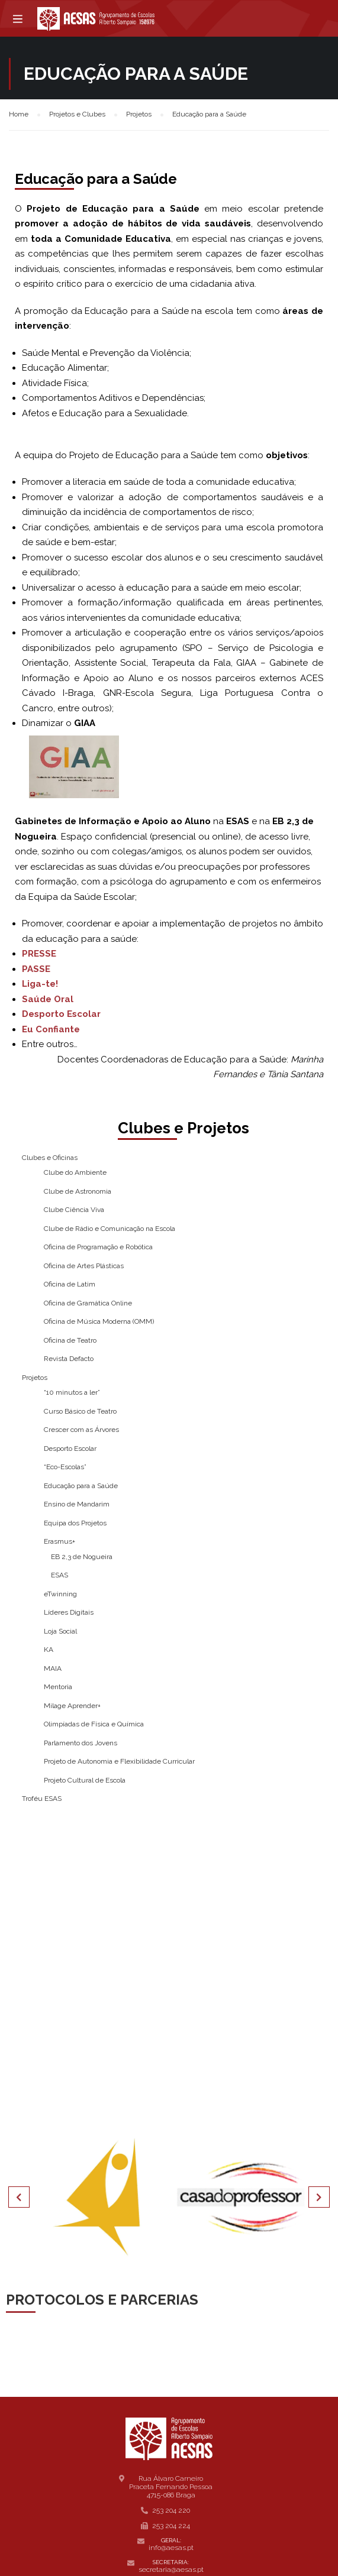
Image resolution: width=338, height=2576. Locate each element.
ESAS (59, 1575)
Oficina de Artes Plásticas (84, 1266)
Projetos (34, 1377)
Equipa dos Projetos (75, 1523)
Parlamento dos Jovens (80, 1743)
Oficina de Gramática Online (88, 1303)
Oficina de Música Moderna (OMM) (99, 1321)
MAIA (53, 1668)
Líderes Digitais (69, 1612)
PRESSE (39, 953)
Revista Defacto (69, 1359)
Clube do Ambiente (75, 1172)
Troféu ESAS (42, 1798)
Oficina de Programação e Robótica (98, 1247)
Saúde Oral (47, 999)
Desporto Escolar (61, 1014)
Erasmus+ (59, 1541)
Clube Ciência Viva (74, 1210)
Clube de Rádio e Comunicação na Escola (109, 1228)
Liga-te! (40, 983)
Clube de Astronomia (77, 1191)
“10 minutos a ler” (72, 1392)
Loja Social (60, 1631)
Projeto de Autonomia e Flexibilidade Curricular (119, 1761)
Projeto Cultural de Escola (84, 1780)
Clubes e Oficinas (50, 1157)
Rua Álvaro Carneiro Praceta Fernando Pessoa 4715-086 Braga (171, 2486)
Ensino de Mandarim (77, 1504)
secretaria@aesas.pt (171, 2569)
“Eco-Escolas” (65, 1467)
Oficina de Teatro (70, 1340)
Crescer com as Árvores (81, 1429)
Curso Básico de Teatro (80, 1411)
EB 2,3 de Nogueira (81, 1557)
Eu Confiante (51, 1029)
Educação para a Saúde (81, 1486)
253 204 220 (171, 2510)
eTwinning (60, 1594)
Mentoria (58, 1687)
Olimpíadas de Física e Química (94, 1724)
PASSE (36, 969)
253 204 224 (171, 2526)
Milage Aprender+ (72, 1706)
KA (48, 1649)
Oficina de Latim (69, 1284)
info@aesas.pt (171, 2547)
